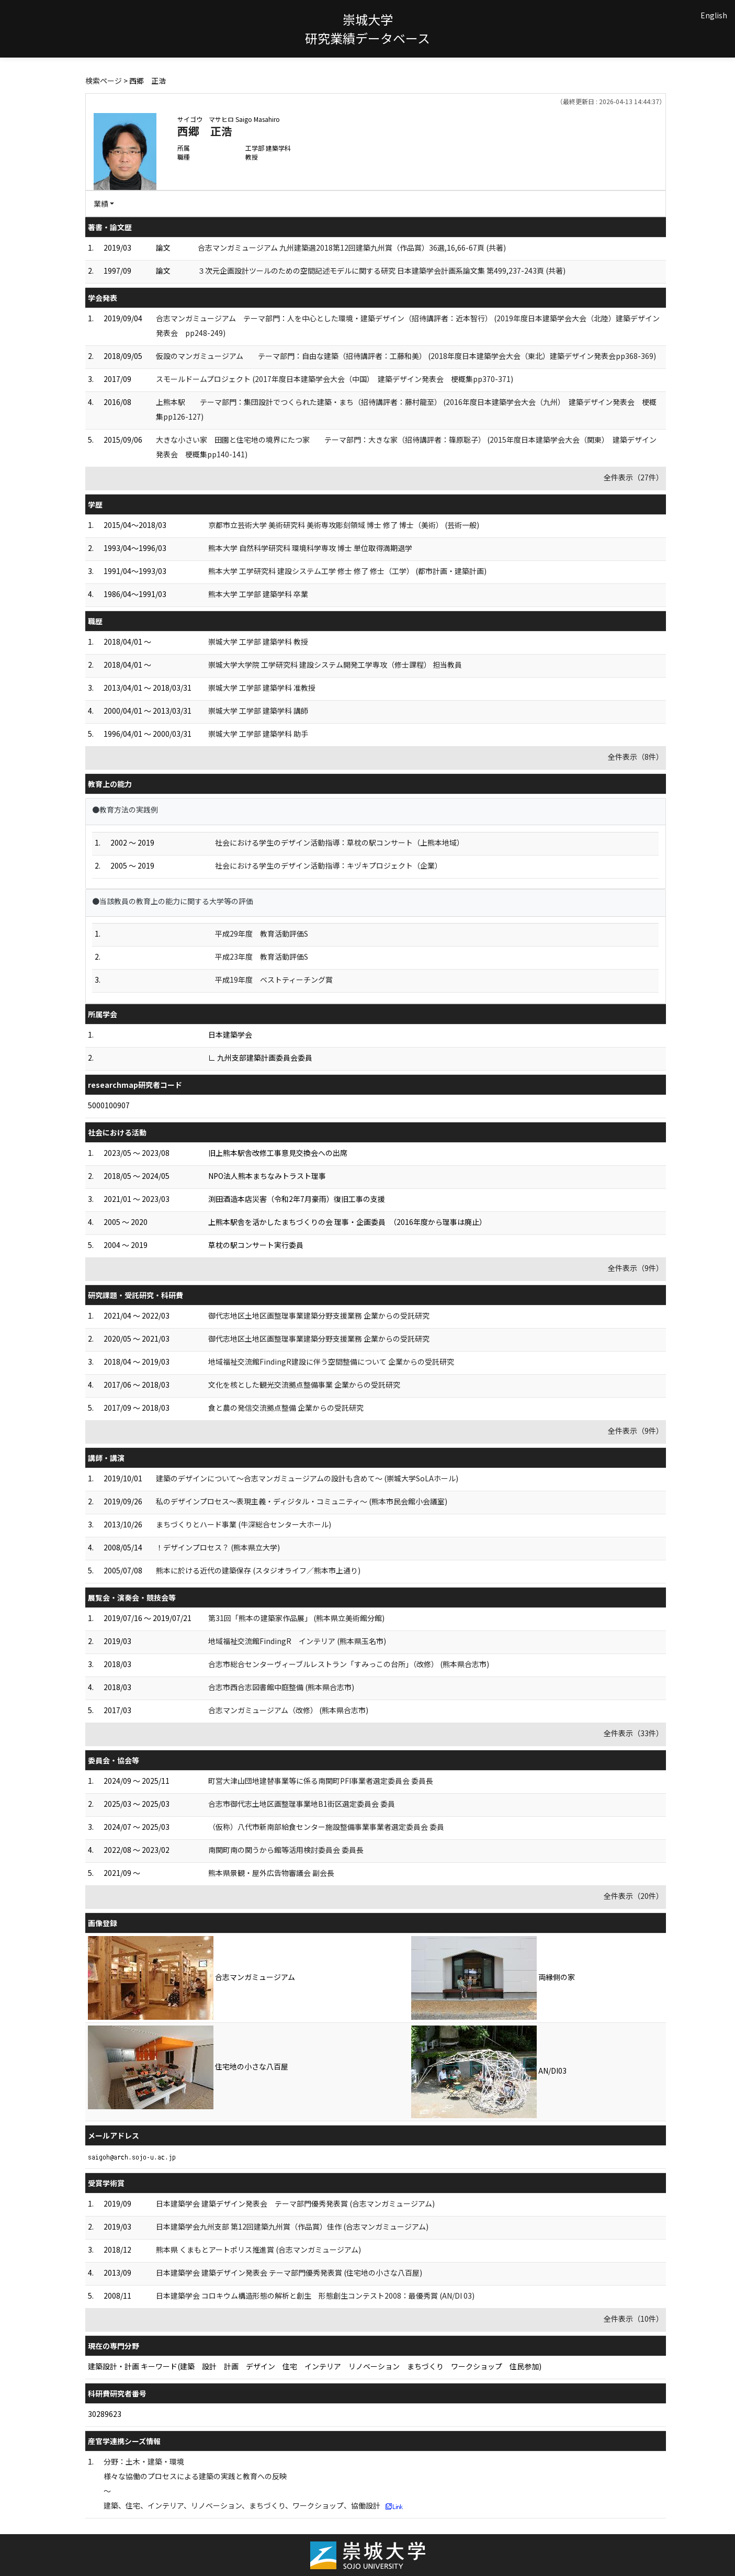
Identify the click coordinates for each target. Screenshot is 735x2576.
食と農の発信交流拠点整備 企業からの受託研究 (286, 1407)
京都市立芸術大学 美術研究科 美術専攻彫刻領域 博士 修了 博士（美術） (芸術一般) (343, 525)
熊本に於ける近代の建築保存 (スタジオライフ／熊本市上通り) (258, 1570)
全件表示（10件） (633, 2318)
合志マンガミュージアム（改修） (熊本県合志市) (288, 1710)
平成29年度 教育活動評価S (261, 933)
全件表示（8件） (635, 756)
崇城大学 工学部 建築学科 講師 (258, 710)
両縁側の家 (556, 1977)
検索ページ (103, 80)
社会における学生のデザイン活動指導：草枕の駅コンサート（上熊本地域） (339, 842)
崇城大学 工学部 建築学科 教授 (258, 641)
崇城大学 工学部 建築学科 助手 (258, 733)
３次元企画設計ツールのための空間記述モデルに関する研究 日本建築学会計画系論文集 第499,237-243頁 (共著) (382, 270)
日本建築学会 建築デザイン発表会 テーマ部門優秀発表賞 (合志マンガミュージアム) (295, 2203)
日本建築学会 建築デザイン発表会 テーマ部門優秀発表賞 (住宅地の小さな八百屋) (289, 2272)
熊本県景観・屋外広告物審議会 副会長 (271, 1873)
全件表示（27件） (633, 477)
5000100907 (109, 1105)
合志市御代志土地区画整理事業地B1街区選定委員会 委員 (301, 1803)
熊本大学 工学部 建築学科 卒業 (258, 594)
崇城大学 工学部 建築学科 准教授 (261, 687)
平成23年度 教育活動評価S (261, 956)
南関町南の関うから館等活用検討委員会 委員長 (286, 1849)
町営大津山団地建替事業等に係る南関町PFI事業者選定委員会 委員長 (320, 1780)
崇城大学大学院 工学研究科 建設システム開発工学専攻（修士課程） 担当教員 (335, 664)
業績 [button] (101, 203)
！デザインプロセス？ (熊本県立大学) (218, 1547)
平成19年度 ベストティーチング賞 (274, 979)
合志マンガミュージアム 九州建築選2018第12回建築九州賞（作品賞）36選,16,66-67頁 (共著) (352, 247)
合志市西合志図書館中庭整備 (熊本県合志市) (281, 1687)
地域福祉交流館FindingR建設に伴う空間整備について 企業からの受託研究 (331, 1361)
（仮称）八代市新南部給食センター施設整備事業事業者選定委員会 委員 (326, 1826)
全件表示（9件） (635, 1268)
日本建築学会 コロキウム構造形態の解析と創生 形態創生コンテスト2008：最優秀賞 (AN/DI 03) (315, 2295)
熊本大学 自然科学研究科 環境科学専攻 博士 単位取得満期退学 (310, 548)
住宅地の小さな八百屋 (251, 2066)
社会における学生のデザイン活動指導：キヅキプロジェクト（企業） (328, 865)
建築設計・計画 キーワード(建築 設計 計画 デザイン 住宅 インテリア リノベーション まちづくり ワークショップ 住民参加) (314, 2366)
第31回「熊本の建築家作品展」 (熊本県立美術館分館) (296, 1618)
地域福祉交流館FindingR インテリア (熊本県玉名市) (297, 1641)
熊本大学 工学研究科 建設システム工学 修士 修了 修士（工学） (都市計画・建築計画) (347, 571)
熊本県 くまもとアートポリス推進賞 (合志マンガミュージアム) (258, 2249)
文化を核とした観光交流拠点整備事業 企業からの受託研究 (304, 1384)
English (713, 15)
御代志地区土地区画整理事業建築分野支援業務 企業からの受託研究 (318, 1315)
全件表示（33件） (633, 1733)
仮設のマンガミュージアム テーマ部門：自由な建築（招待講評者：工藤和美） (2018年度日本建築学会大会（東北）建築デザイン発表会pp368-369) (406, 356)
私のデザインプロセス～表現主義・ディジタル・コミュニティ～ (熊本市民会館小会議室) (301, 1501)
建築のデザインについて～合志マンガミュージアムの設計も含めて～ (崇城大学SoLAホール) (307, 1478)
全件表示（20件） (633, 1896)
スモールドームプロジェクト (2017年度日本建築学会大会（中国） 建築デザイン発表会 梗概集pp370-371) (334, 379)
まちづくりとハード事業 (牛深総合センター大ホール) (243, 1524)
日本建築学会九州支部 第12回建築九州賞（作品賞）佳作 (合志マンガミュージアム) (292, 2226)
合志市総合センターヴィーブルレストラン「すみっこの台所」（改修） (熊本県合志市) (348, 1664)
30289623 (104, 2414)
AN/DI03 (552, 2070)
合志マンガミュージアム (255, 1977)
